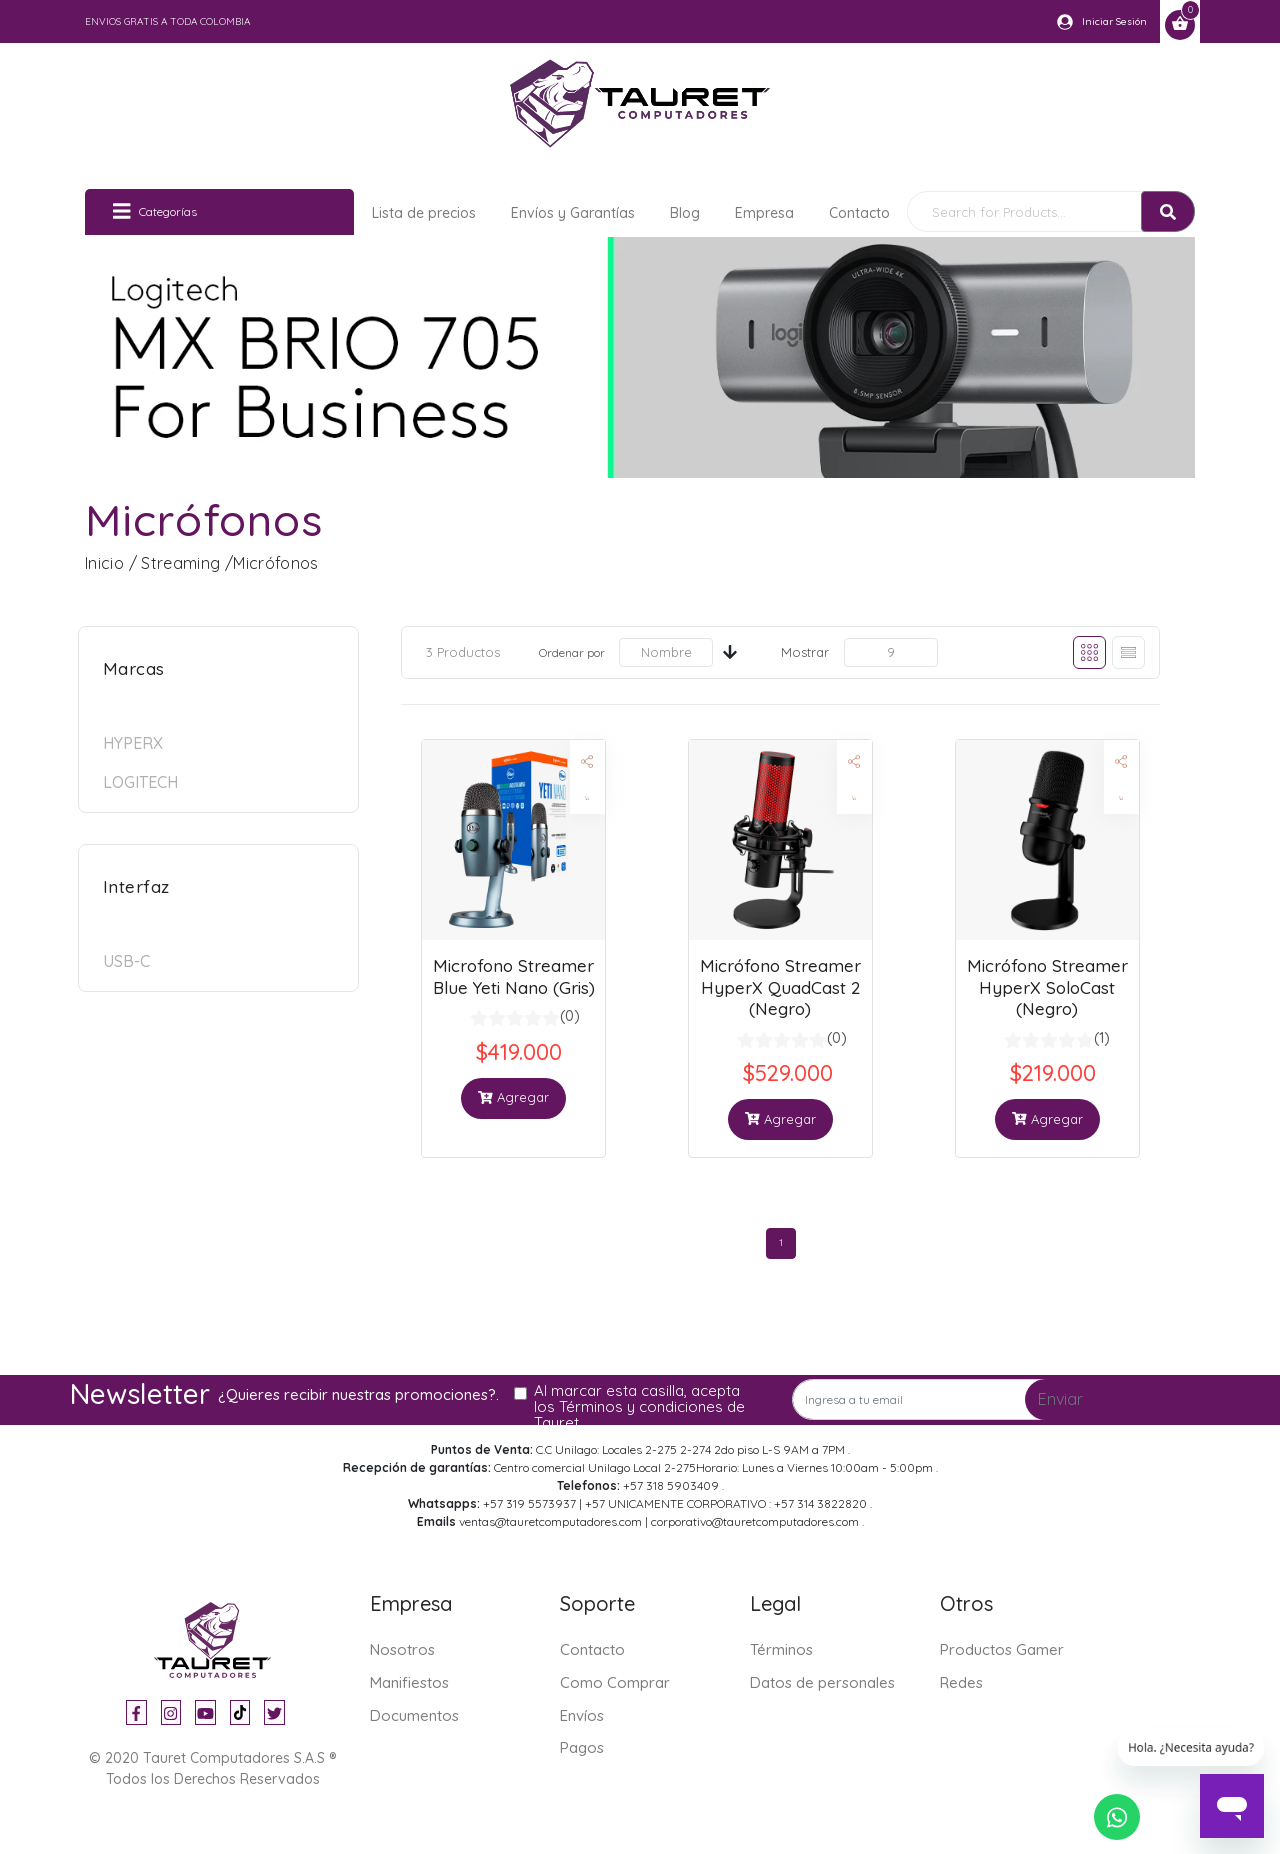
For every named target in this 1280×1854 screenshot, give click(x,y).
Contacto (859, 213)
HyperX (133, 743)
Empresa (764, 213)
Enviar (1060, 1399)
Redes (961, 1682)
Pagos (582, 1747)
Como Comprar (615, 1682)
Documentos (414, 1715)
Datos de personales (822, 1682)
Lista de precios (424, 213)
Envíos (582, 1715)
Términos (781, 1649)
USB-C (126, 961)
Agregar (513, 1097)
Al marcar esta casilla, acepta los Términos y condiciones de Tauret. (639, 1407)
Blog (685, 213)
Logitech (140, 782)
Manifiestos (409, 1682)
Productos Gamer (1002, 1649)
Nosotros (402, 1649)
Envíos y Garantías (573, 213)
